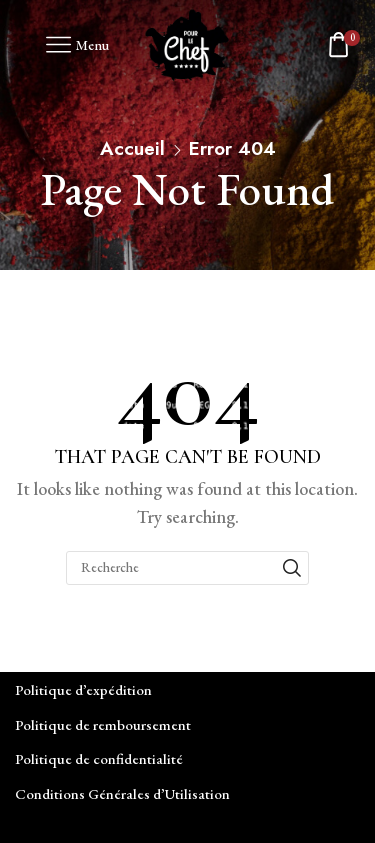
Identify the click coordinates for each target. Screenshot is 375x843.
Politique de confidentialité (99, 758)
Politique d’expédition (83, 689)
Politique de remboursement (103, 724)
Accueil (132, 148)
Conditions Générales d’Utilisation (122, 793)
